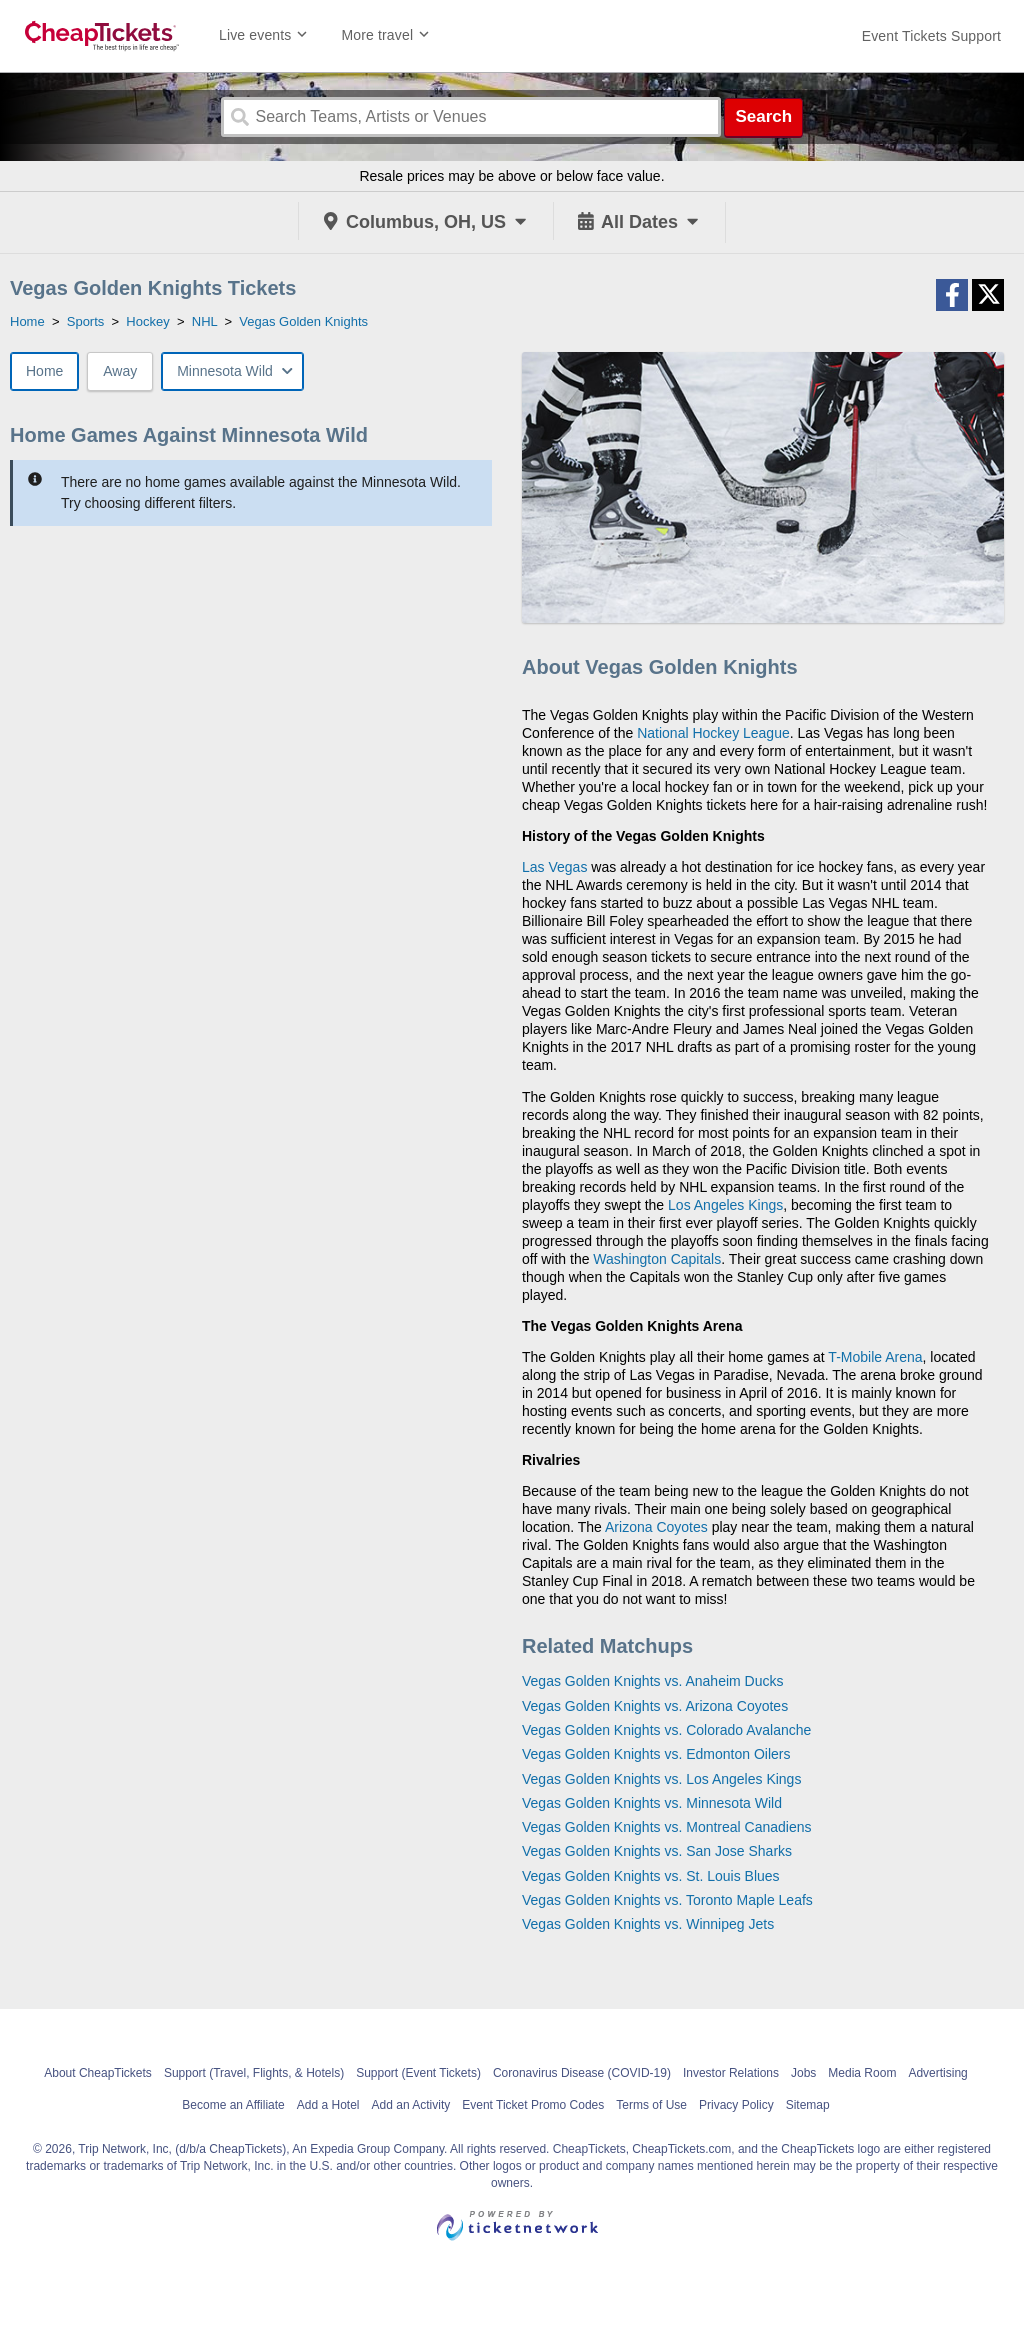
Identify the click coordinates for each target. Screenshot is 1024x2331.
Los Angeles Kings (725, 1205)
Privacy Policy (736, 2105)
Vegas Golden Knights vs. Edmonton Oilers (656, 1754)
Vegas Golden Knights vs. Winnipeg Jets (648, 1924)
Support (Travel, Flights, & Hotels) (254, 2073)
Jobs (803, 2073)
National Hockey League (713, 733)
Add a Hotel (328, 2105)
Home (44, 371)
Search (763, 116)
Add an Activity (411, 2105)
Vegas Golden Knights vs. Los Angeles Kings (661, 1779)
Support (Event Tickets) (418, 2073)
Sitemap (808, 2105)
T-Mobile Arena (875, 1357)
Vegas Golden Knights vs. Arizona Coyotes (655, 1706)
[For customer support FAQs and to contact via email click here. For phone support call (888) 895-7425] (931, 36)
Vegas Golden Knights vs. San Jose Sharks (657, 1851)
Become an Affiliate (233, 2105)
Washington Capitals (657, 1259)
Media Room (862, 2073)
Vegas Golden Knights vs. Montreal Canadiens (667, 1827)
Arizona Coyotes (656, 1527)
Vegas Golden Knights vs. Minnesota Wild (652, 1803)
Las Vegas (554, 867)
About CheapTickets (98, 2073)
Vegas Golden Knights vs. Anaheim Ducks (652, 1681)
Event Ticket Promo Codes (533, 2105)
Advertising (937, 2073)
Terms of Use (651, 2105)
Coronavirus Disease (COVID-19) (582, 2073)
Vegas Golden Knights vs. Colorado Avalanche (666, 1730)
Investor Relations (731, 2073)
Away (120, 371)
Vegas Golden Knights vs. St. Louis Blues (651, 1876)
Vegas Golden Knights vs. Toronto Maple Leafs (667, 1900)
